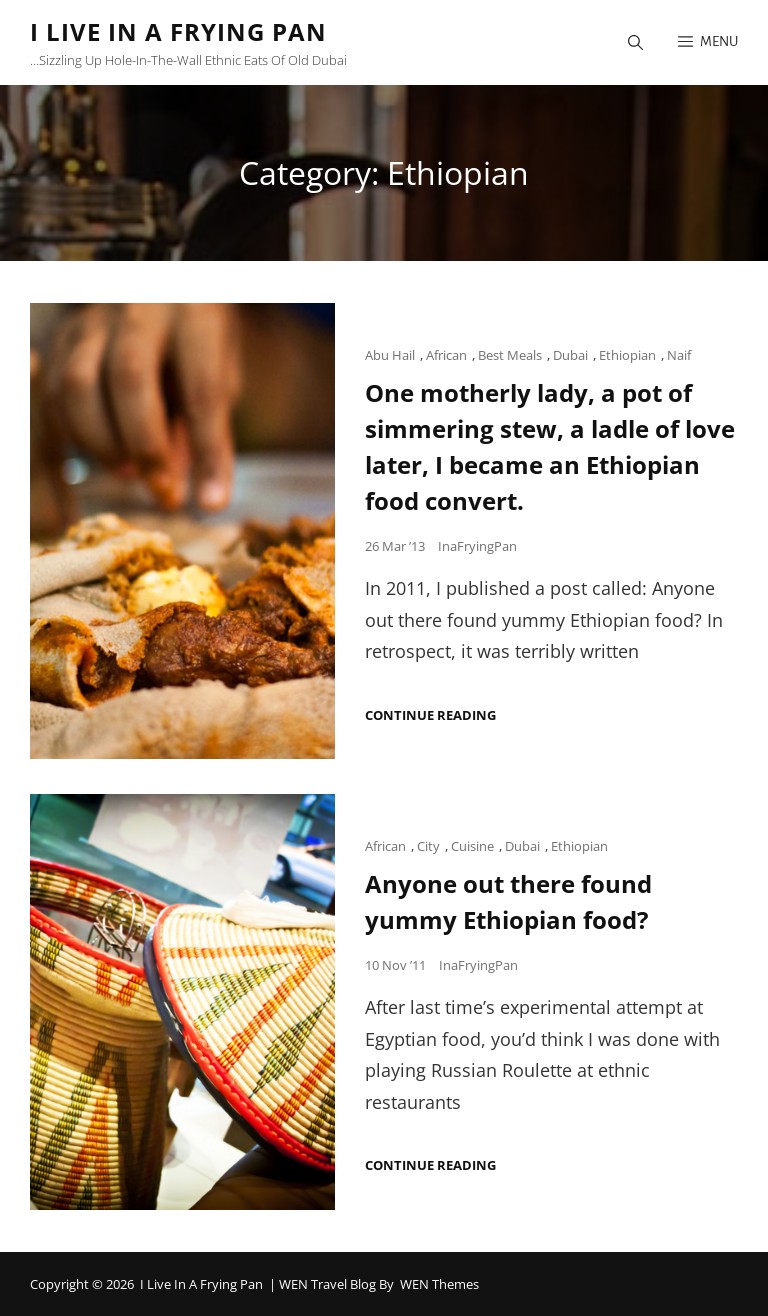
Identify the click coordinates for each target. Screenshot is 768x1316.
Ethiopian (627, 355)
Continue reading (430, 715)
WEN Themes (439, 1284)
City (428, 846)
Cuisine (472, 846)
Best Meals (510, 355)
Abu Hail (390, 355)
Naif (679, 355)
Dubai (570, 355)
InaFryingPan (477, 546)
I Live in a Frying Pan (178, 31)
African (446, 355)
